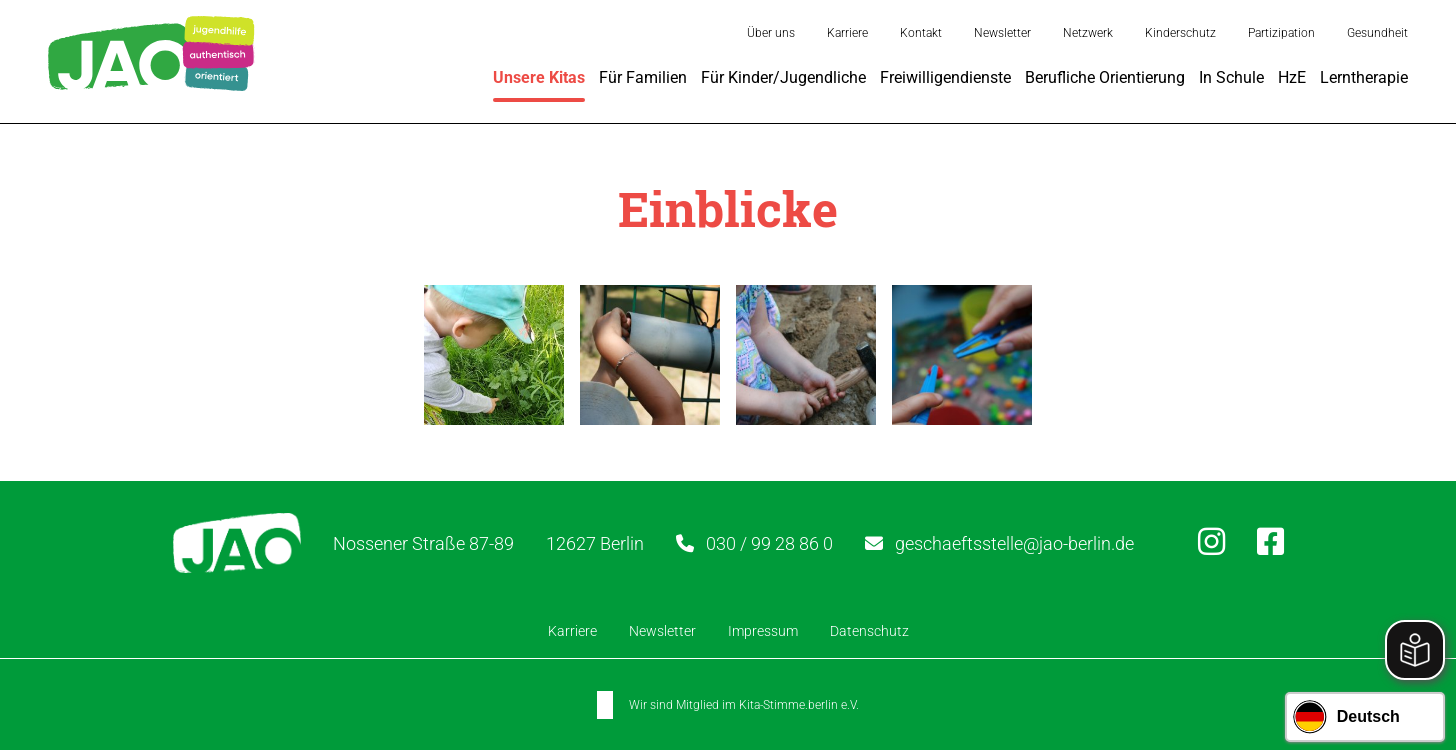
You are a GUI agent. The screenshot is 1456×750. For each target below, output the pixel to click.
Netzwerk (1088, 33)
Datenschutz (869, 631)
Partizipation (1281, 33)
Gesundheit (1377, 33)
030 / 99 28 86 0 (769, 542)
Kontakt (921, 33)
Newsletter (1002, 33)
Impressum (763, 631)
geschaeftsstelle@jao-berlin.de (1014, 542)
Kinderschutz (1180, 33)
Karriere (847, 33)
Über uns (771, 33)
